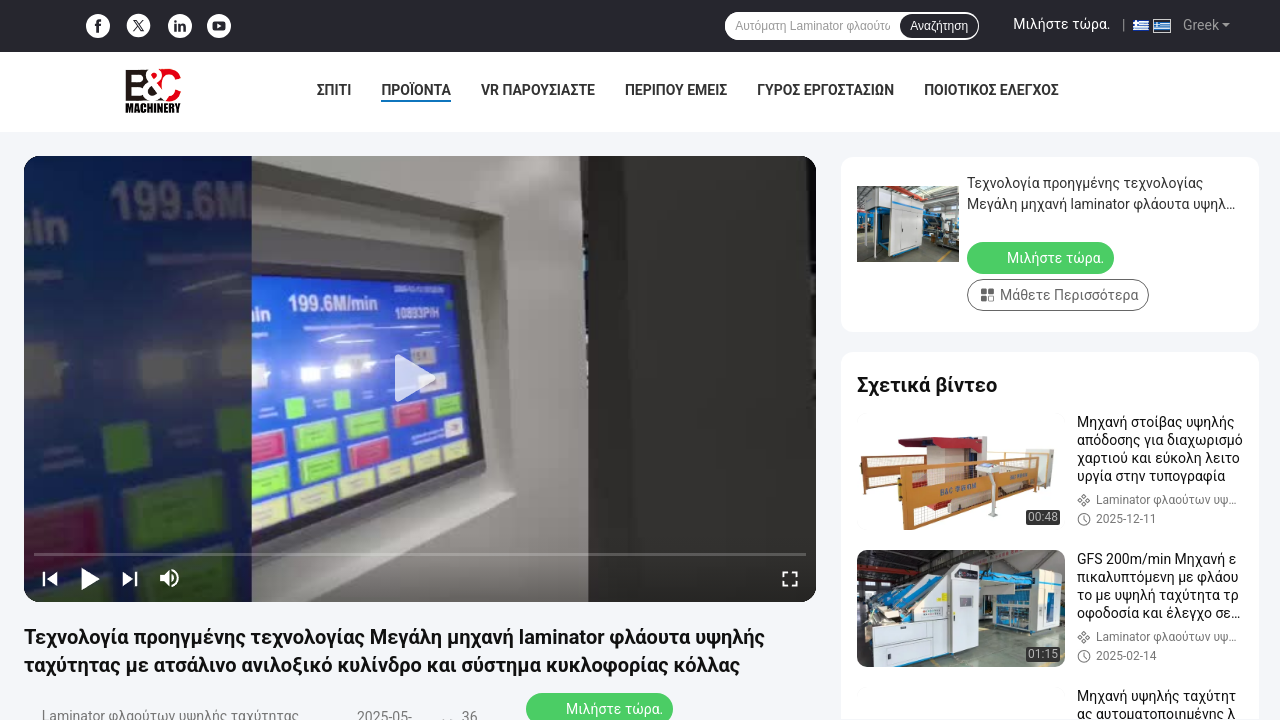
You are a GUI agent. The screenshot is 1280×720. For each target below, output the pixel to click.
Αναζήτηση (939, 26)
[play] (420, 379)
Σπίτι (334, 90)
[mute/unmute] (170, 578)
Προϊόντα (416, 90)
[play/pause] (90, 578)
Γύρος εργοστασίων (825, 90)
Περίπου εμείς (676, 90)
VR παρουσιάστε (538, 90)
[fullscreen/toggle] (790, 578)
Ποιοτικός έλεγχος (991, 90)
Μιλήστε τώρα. (1061, 24)
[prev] (50, 578)
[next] (130, 578)
